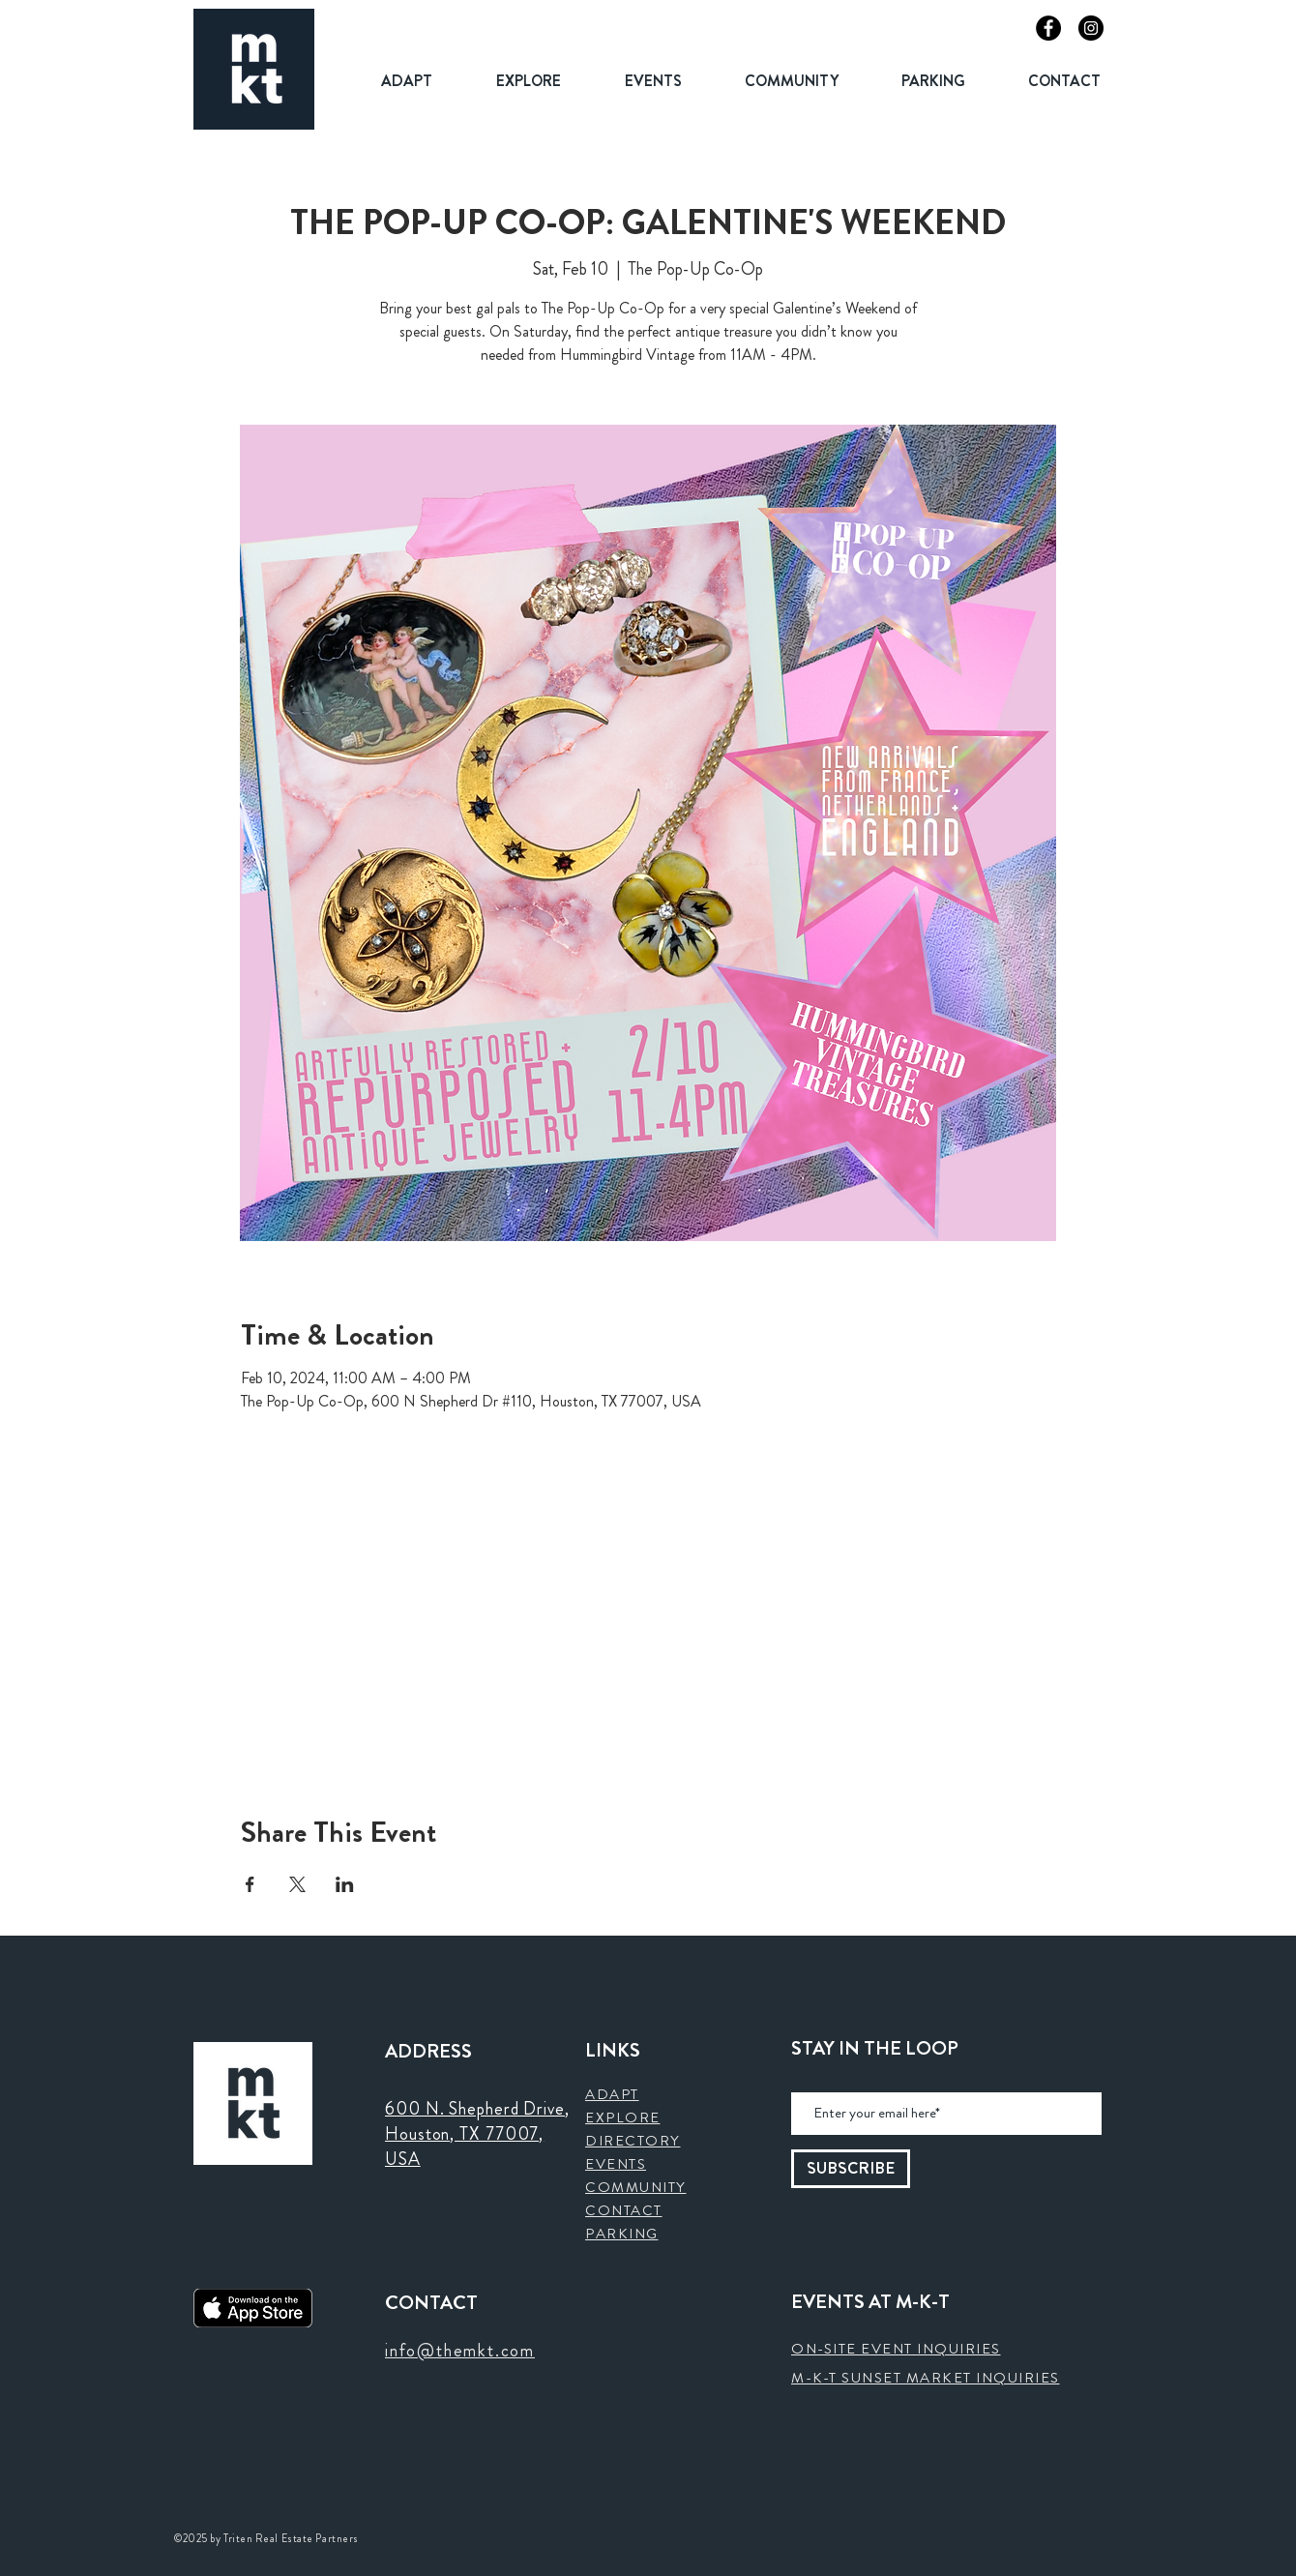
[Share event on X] (297, 1884)
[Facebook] (1048, 28)
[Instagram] (1091, 28)
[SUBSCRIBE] (850, 2168)
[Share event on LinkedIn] (345, 1884)
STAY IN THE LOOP (874, 2048)
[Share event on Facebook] (250, 1884)
